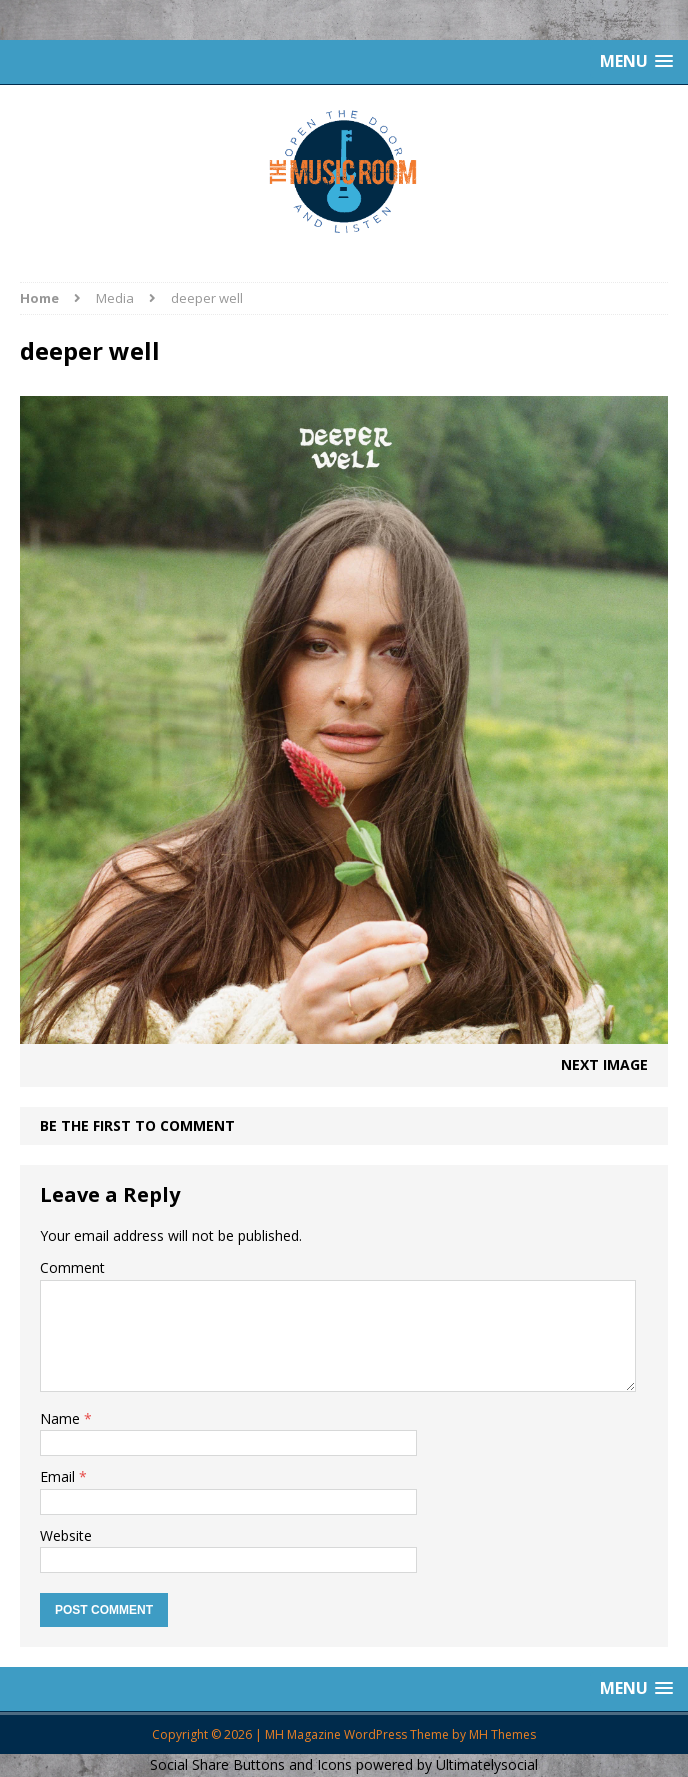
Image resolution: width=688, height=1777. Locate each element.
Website (66, 1535)
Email (59, 1476)
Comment (72, 1267)
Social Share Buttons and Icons (251, 1764)
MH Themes (502, 1734)
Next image (604, 1064)
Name (62, 1418)
